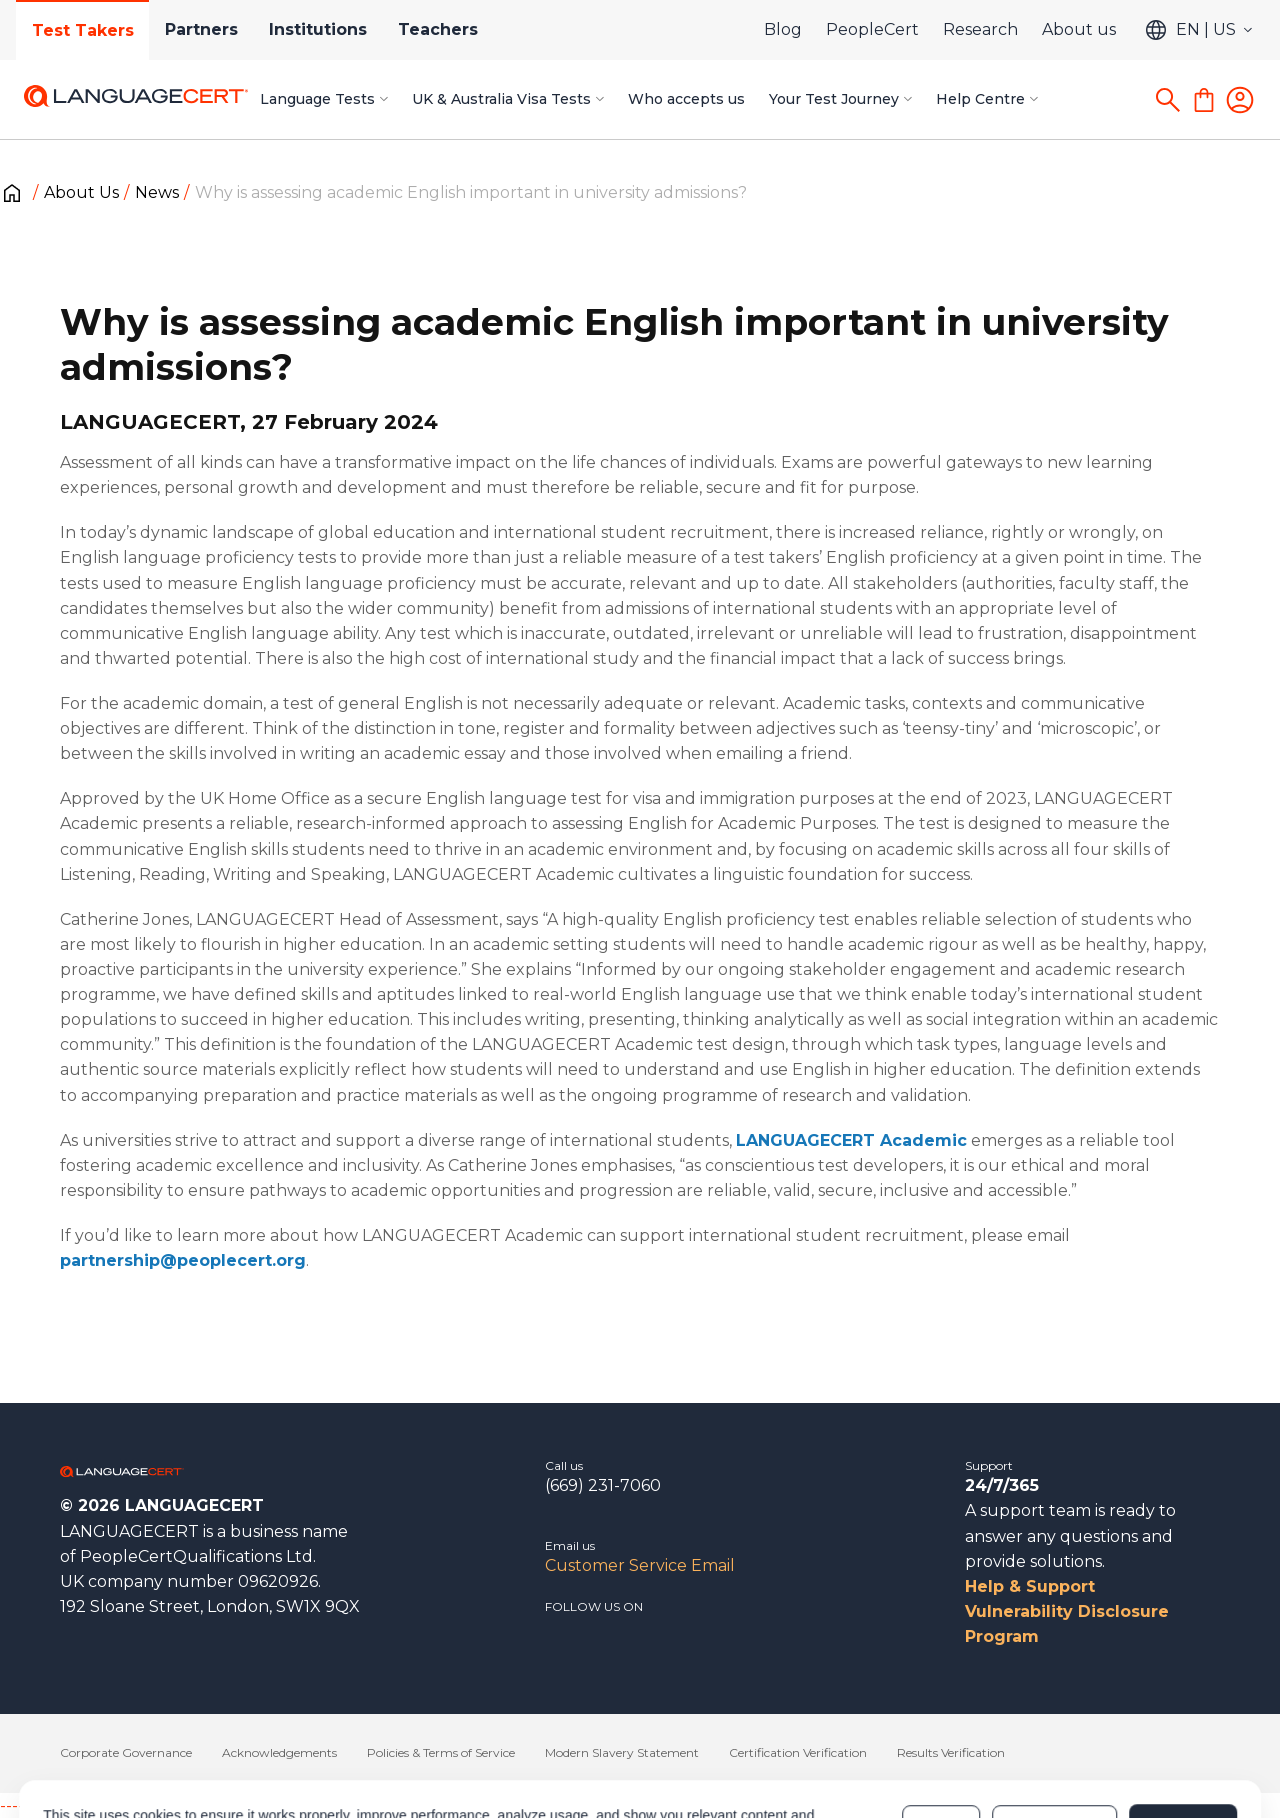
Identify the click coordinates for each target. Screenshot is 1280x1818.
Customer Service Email (640, 1565)
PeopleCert (872, 29)
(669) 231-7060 (603, 1485)
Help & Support (1030, 1586)
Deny (941, 1736)
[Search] (1168, 100)
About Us (81, 192)
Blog (783, 29)
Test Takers (83, 30)
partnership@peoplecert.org (183, 1260)
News (157, 192)
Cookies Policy (537, 1746)
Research (980, 29)
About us (1079, 29)
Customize (1054, 1736)
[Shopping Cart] (1204, 100)
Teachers (441, 29)
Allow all (1182, 1736)
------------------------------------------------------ (162, 1805)
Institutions (320, 29)
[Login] (1240, 100)
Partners (202, 29)
